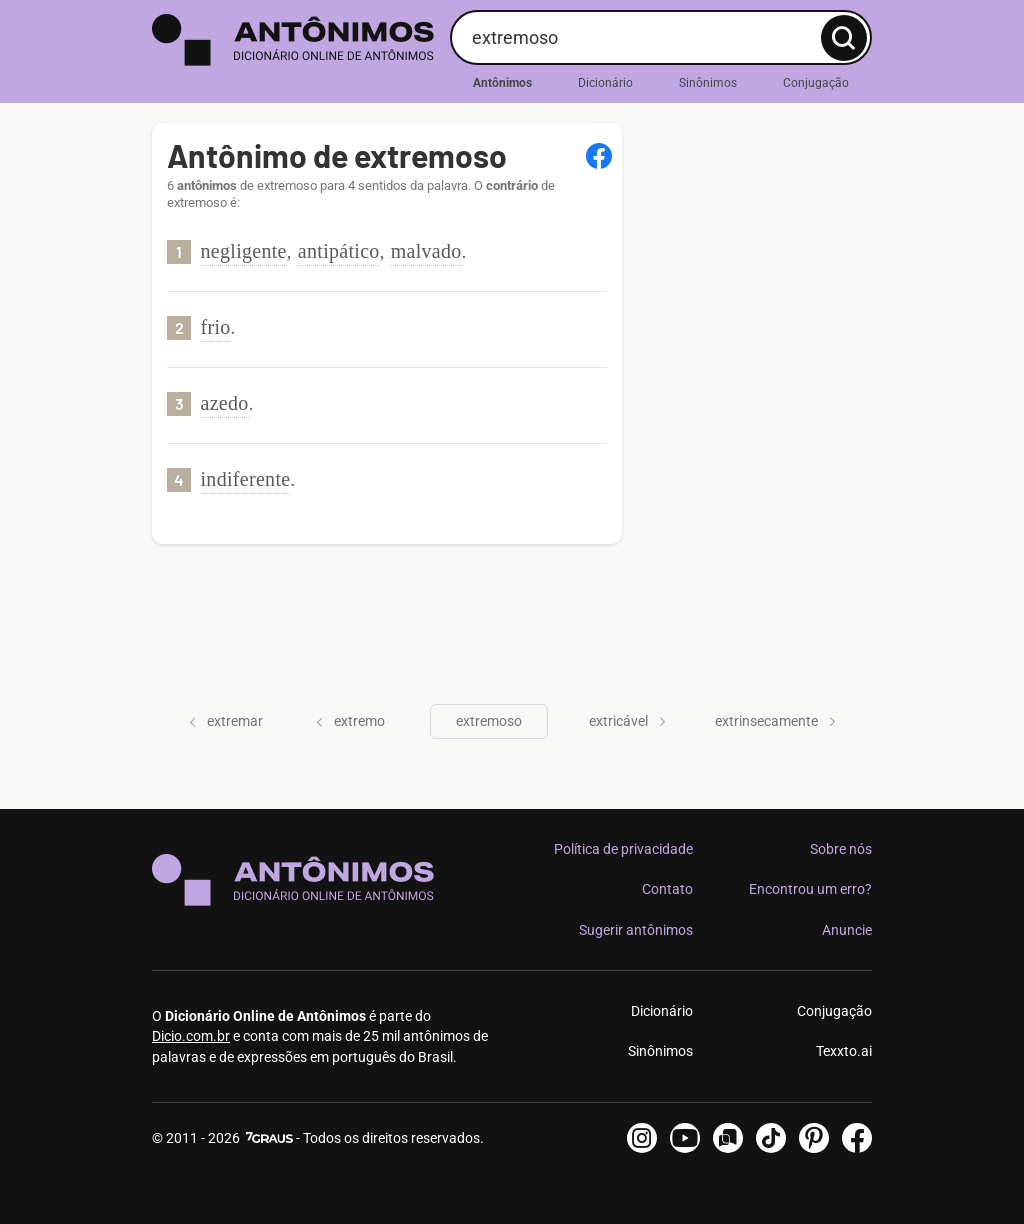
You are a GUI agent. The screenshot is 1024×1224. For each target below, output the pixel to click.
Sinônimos (708, 83)
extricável (627, 721)
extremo (350, 721)
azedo (225, 403)
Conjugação (816, 83)
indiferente (246, 479)
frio (216, 327)
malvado (426, 251)
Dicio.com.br (191, 1036)
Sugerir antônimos (636, 930)
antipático (339, 251)
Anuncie (847, 930)
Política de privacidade (623, 849)
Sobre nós (841, 849)
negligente (244, 251)
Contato (667, 889)
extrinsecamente (775, 721)
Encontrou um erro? (810, 889)
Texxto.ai (844, 1051)
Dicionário (605, 83)
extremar (226, 721)
